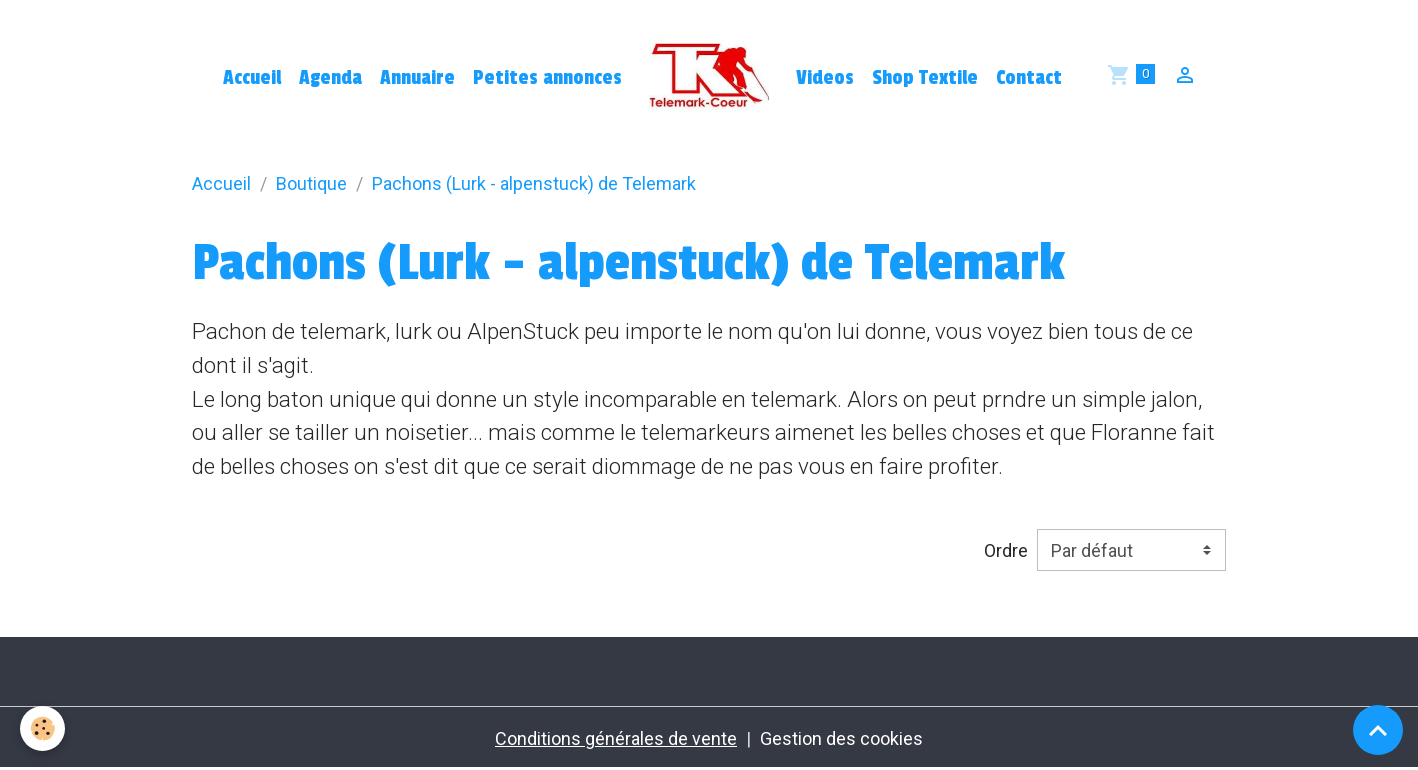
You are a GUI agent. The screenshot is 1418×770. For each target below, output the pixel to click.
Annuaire (417, 78)
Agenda (330, 78)
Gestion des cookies (841, 738)
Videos (825, 78)
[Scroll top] (1378, 730)
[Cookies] (42, 728)
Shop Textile (925, 78)
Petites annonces (547, 78)
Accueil (252, 78)
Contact (1029, 78)
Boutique (311, 183)
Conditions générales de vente (616, 738)
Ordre (1006, 550)
